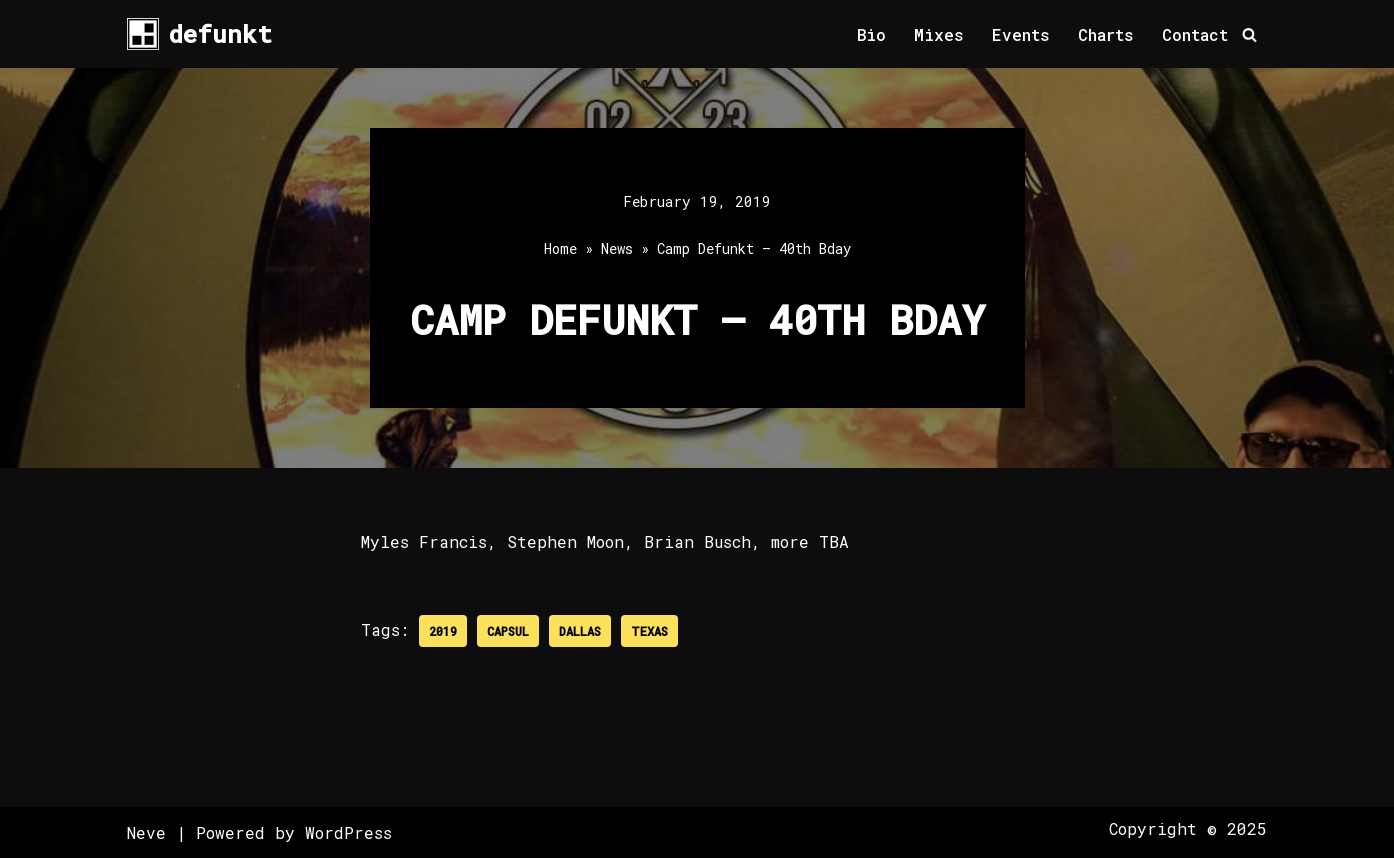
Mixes (939, 34)
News (617, 248)
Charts (1106, 34)
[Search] (1249, 34)
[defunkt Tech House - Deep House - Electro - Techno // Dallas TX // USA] (199, 34)
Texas (649, 631)
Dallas (580, 631)
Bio (871, 34)
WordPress (348, 832)
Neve (146, 832)
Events (1021, 34)
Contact (1195, 34)
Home (560, 248)
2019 (443, 631)
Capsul (508, 631)
